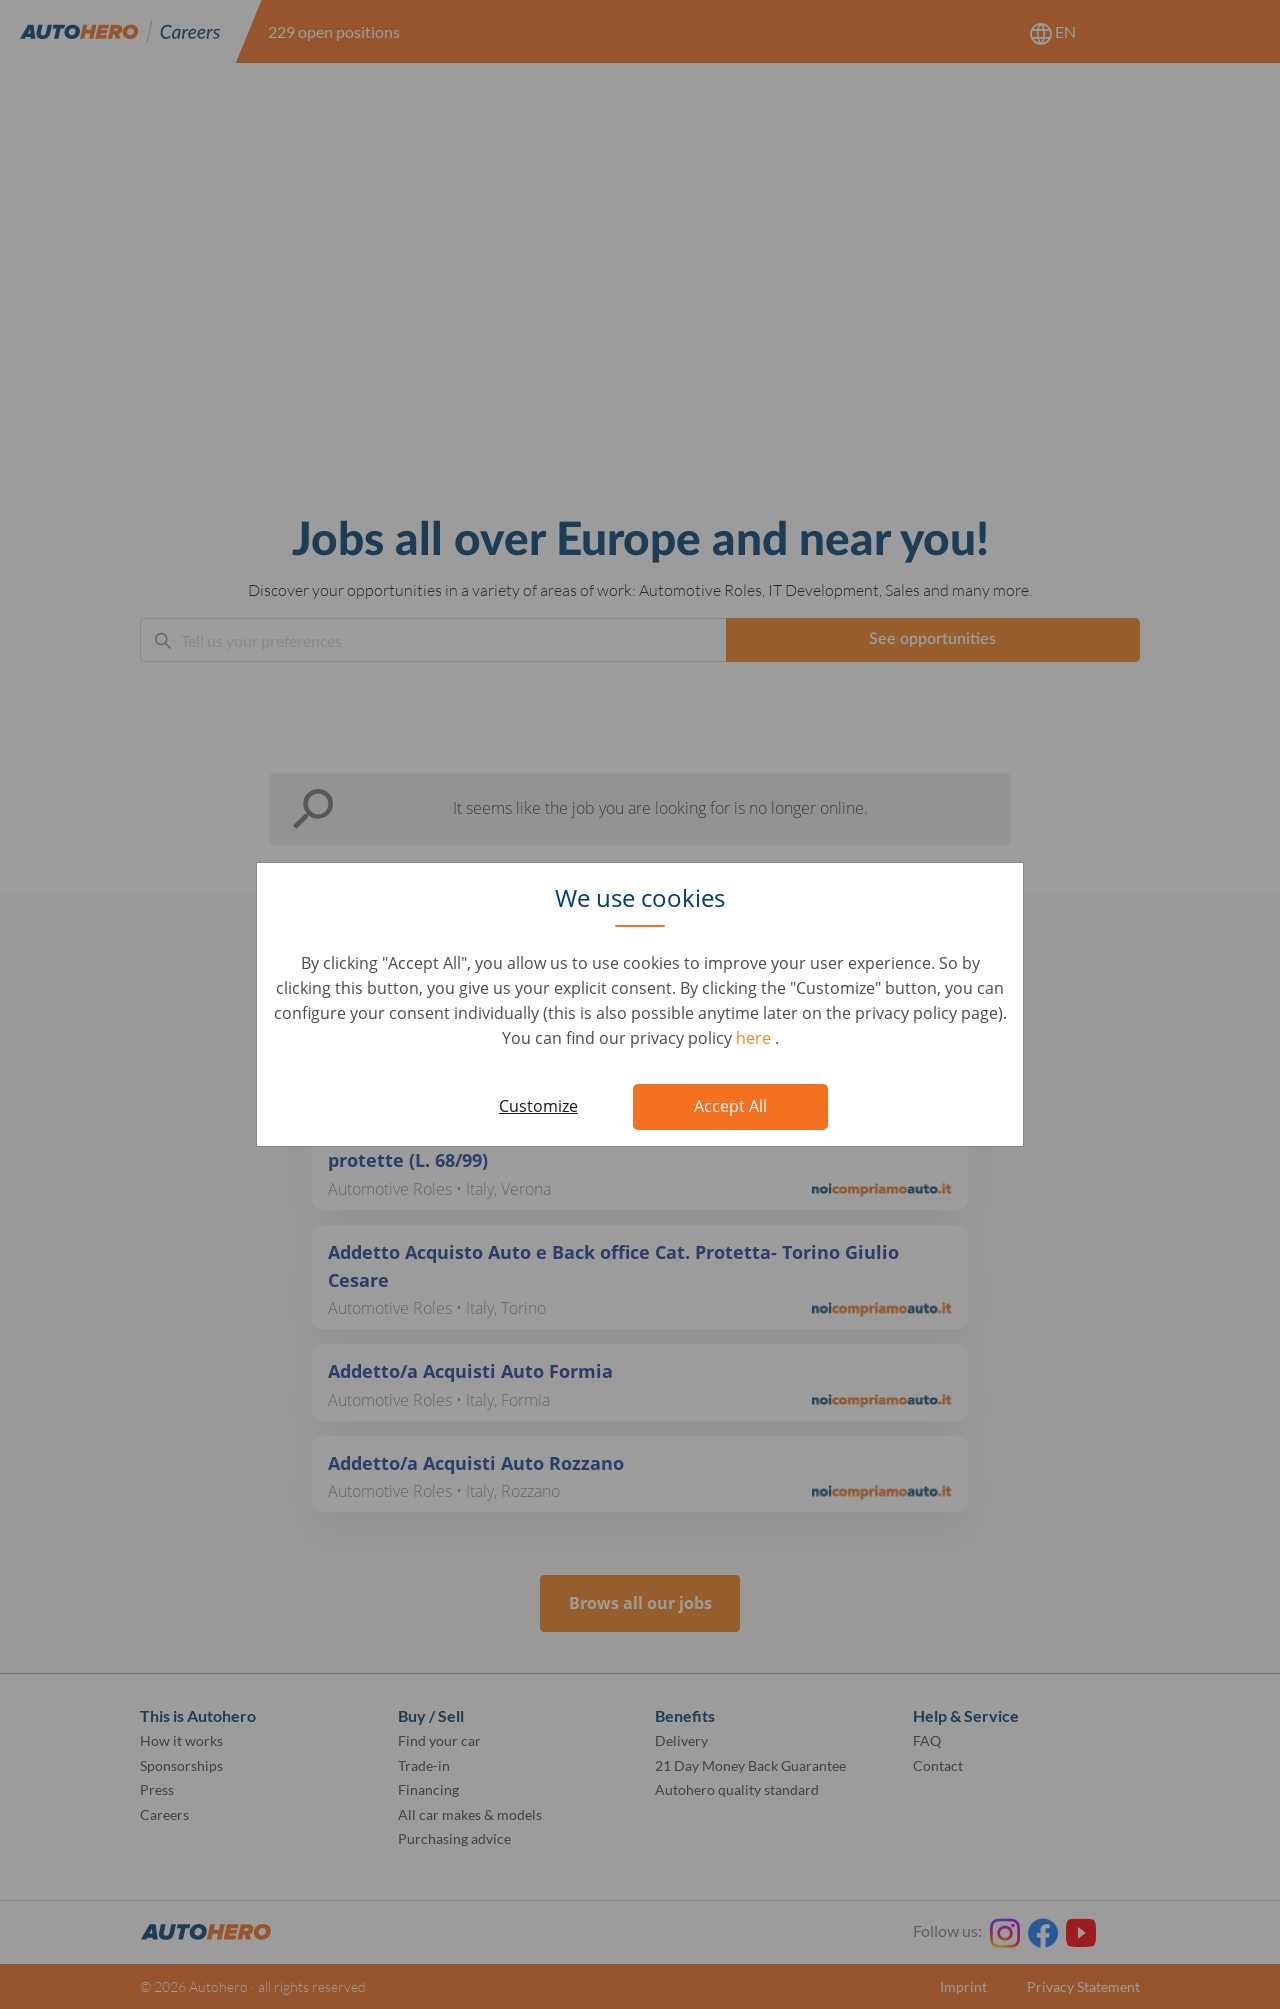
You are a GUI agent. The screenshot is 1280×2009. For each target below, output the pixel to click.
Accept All (730, 1106)
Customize (538, 1106)
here (755, 1038)
